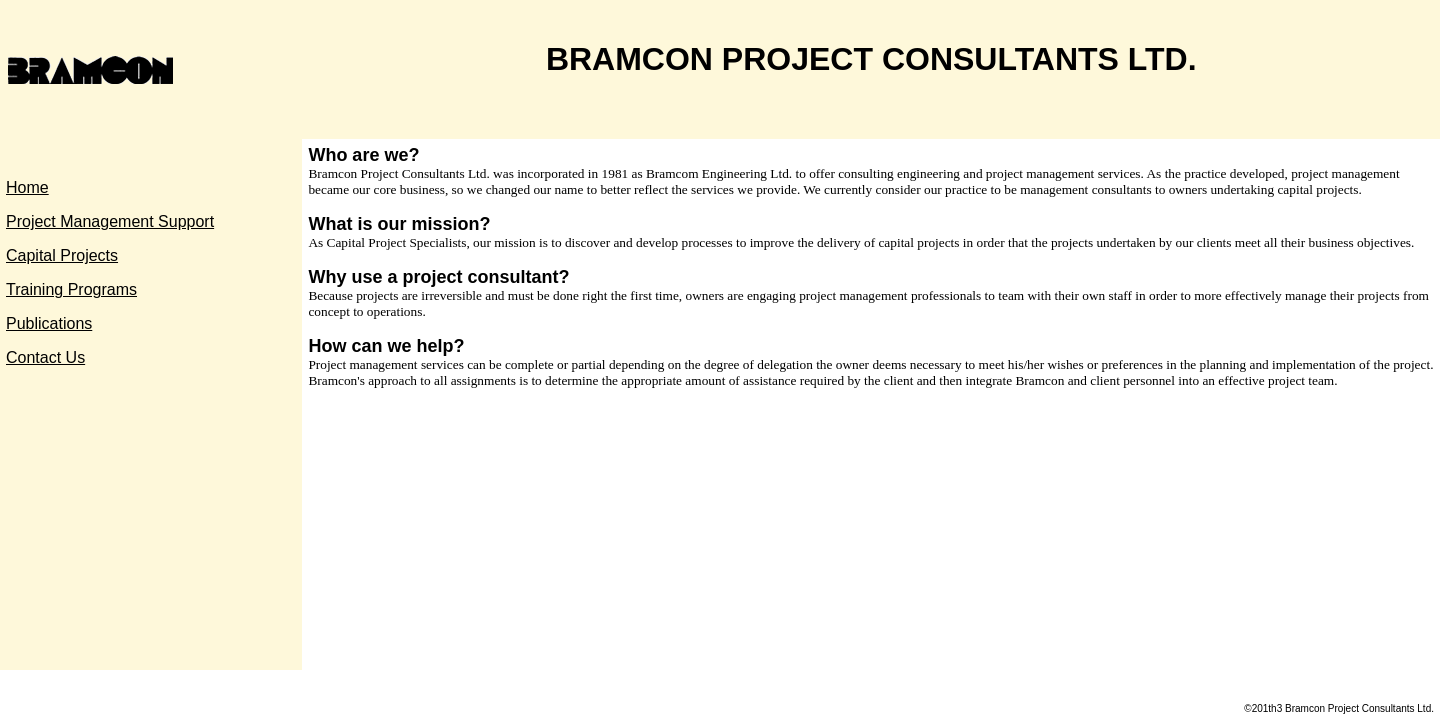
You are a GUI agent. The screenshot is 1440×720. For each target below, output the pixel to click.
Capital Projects (62, 255)
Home (27, 187)
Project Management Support (110, 221)
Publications (49, 323)
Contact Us (45, 357)
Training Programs (71, 289)
